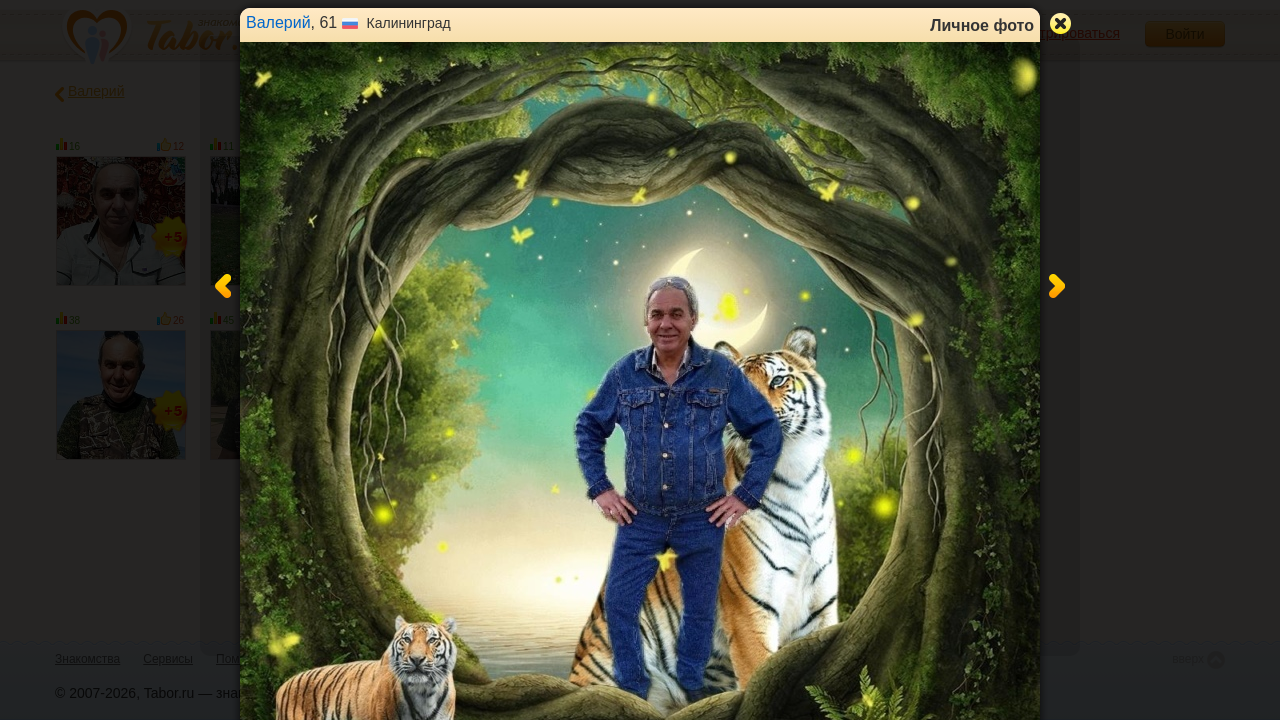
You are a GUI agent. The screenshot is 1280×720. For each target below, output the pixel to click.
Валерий (278, 22)
